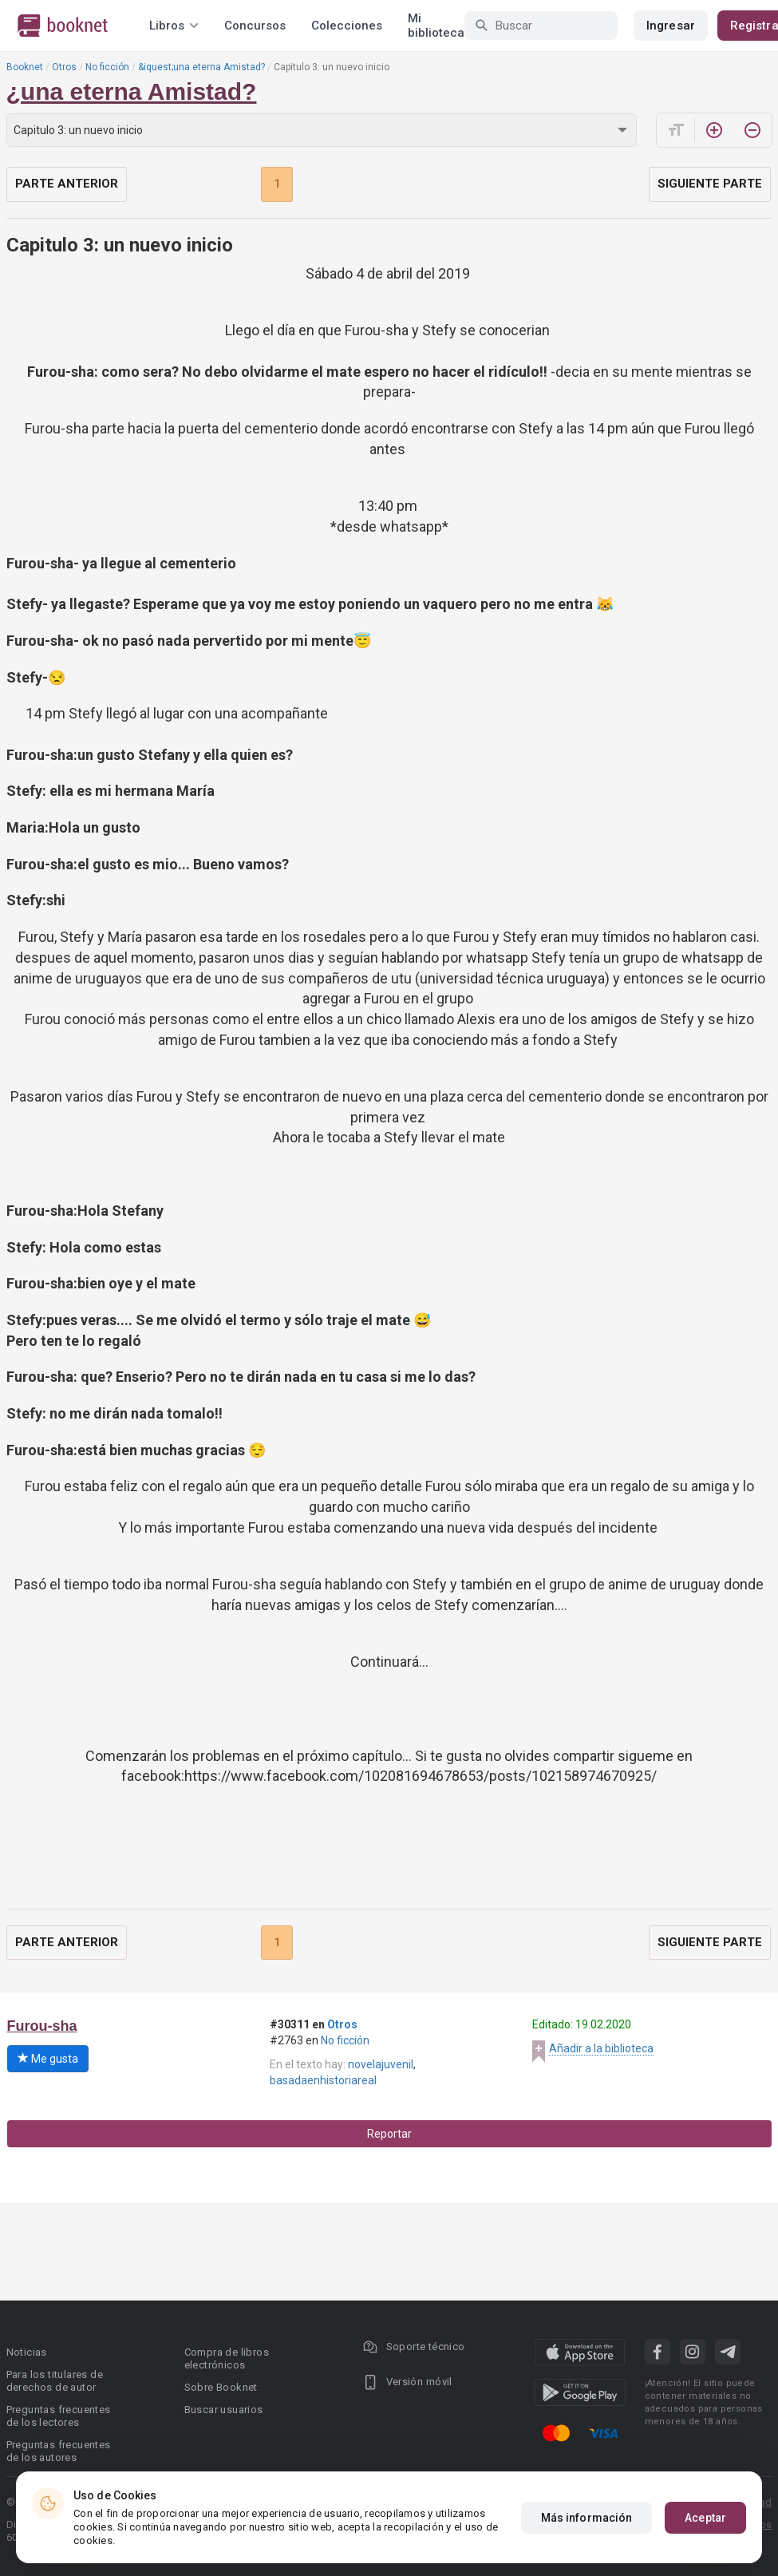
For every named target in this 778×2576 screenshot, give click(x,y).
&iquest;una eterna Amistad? (201, 67)
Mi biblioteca (436, 25)
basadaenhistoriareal (323, 2080)
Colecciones (346, 25)
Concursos (255, 25)
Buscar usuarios (223, 2410)
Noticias (26, 2352)
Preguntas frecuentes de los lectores (58, 2416)
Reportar (389, 2133)
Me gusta (48, 2058)
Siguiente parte (710, 183)
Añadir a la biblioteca (601, 2048)
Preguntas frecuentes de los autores (58, 2451)
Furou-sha (42, 2026)
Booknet (24, 67)
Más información (587, 2517)
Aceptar (705, 2517)
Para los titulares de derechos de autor (54, 2380)
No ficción (107, 67)
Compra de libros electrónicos (226, 2358)
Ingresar (670, 25)
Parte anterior (66, 183)
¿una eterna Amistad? (131, 91)
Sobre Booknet (221, 2387)
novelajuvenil (380, 2064)
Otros (64, 67)
